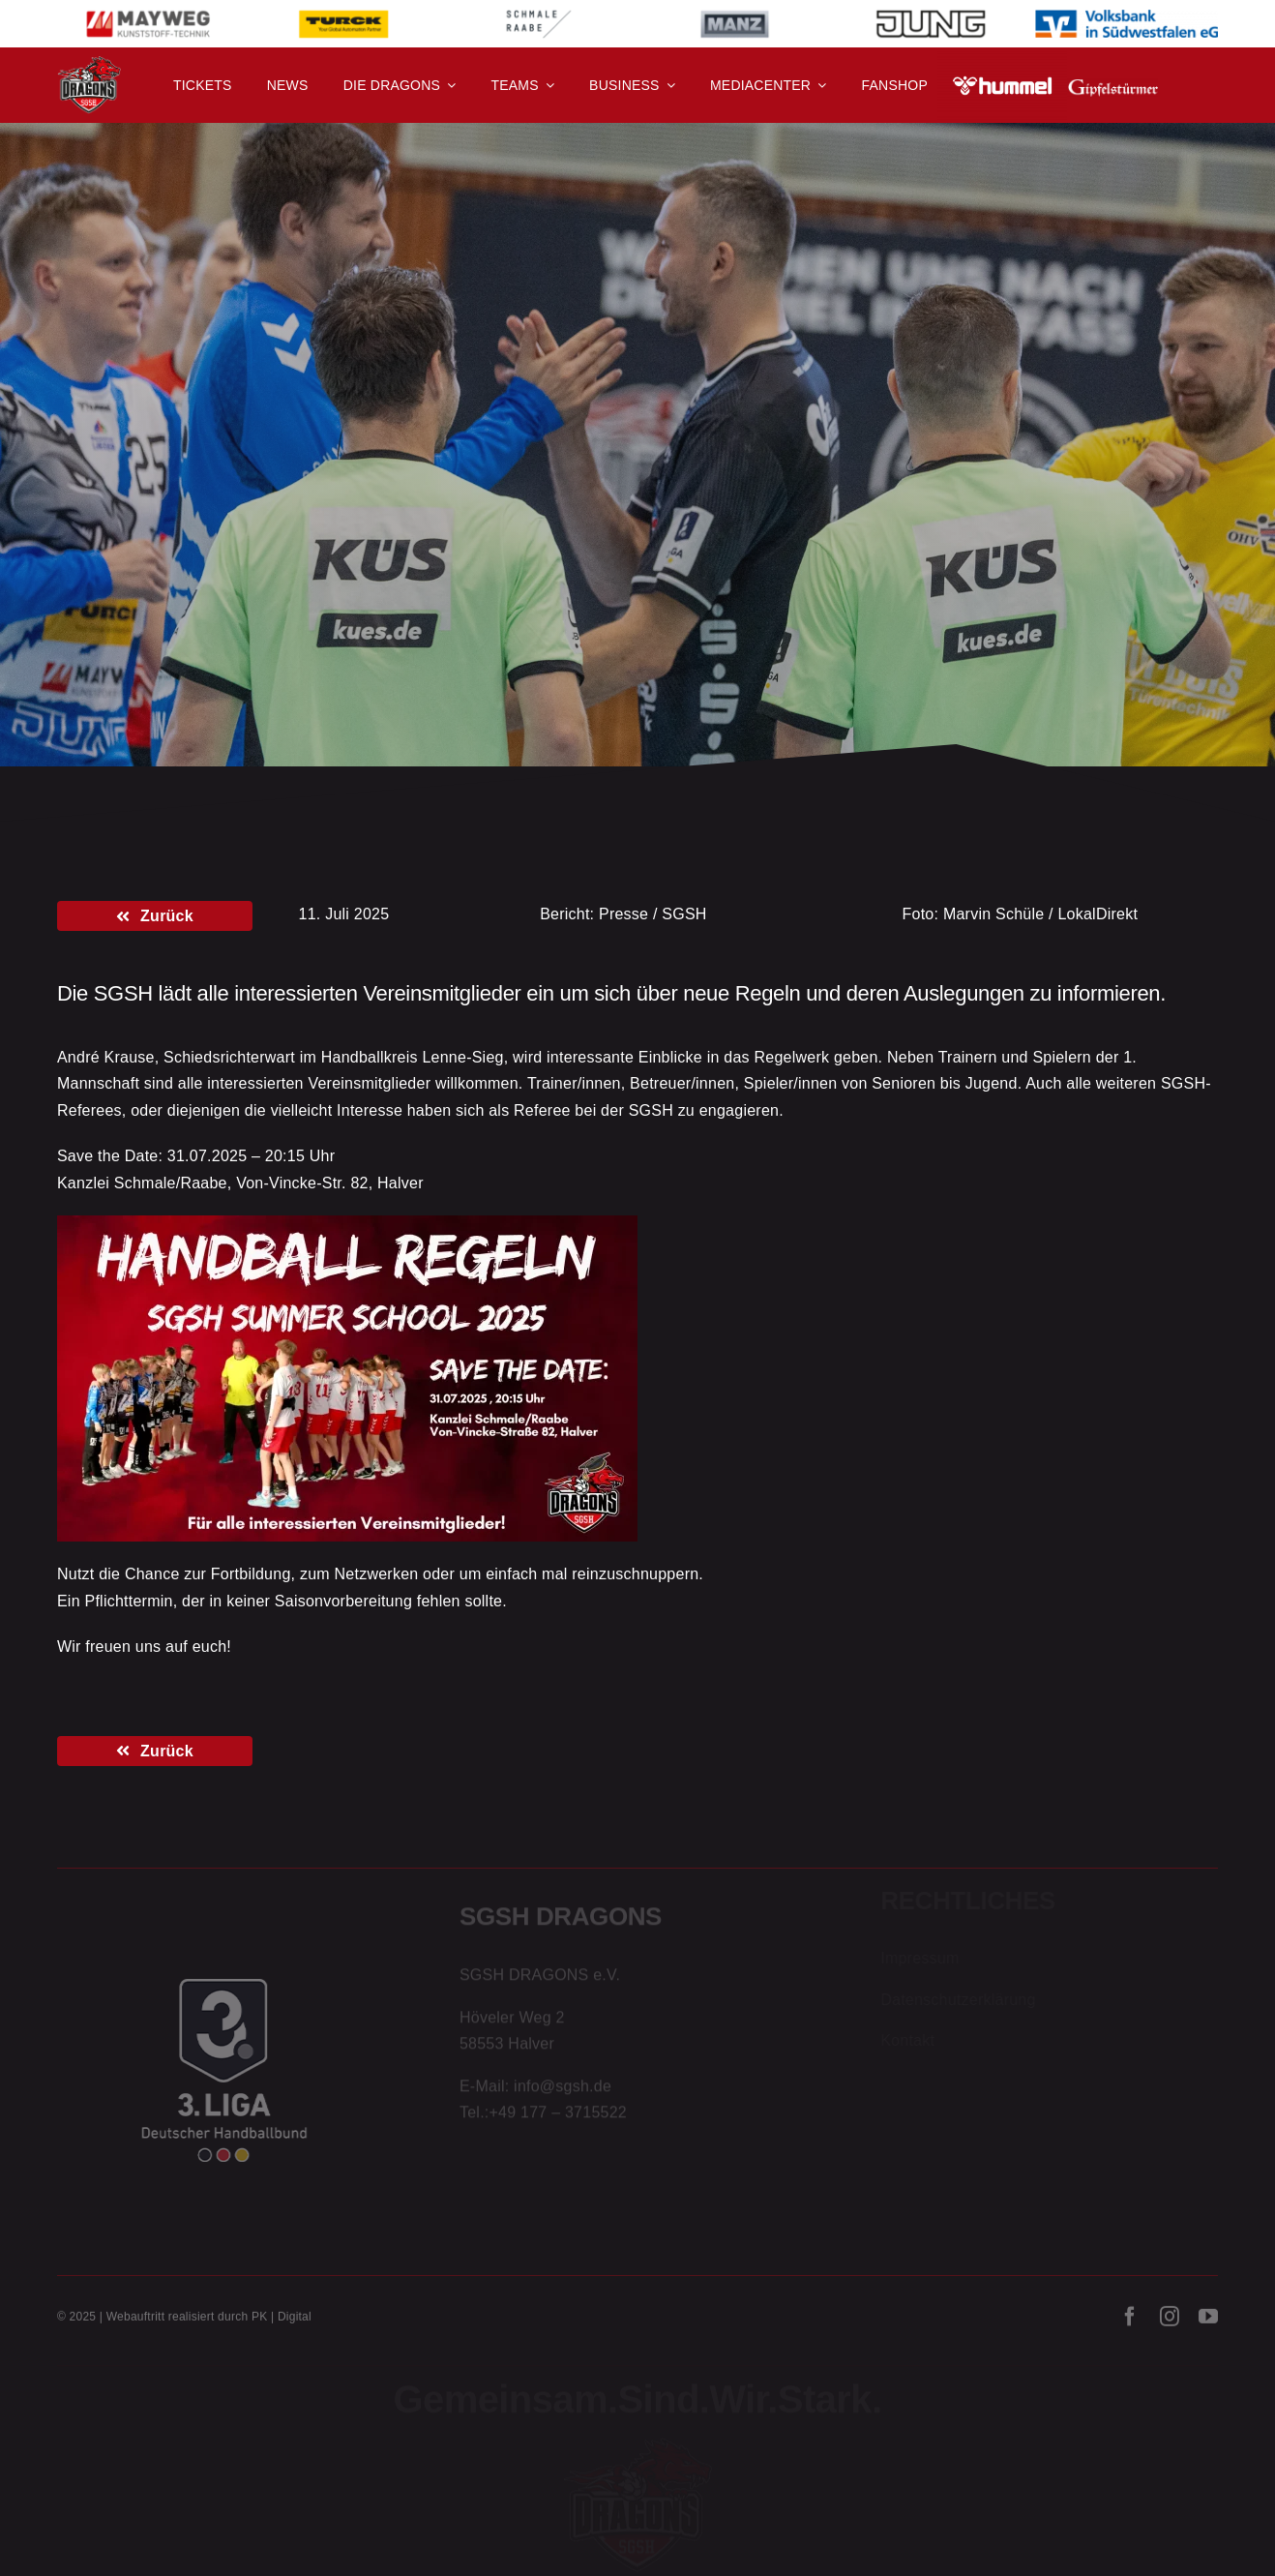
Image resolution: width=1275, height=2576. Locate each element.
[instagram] (1169, 2321)
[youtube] (1208, 2321)
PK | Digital (281, 2321)
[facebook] (1130, 2321)
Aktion (194, 429)
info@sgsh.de (562, 2089)
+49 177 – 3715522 (558, 2116)
